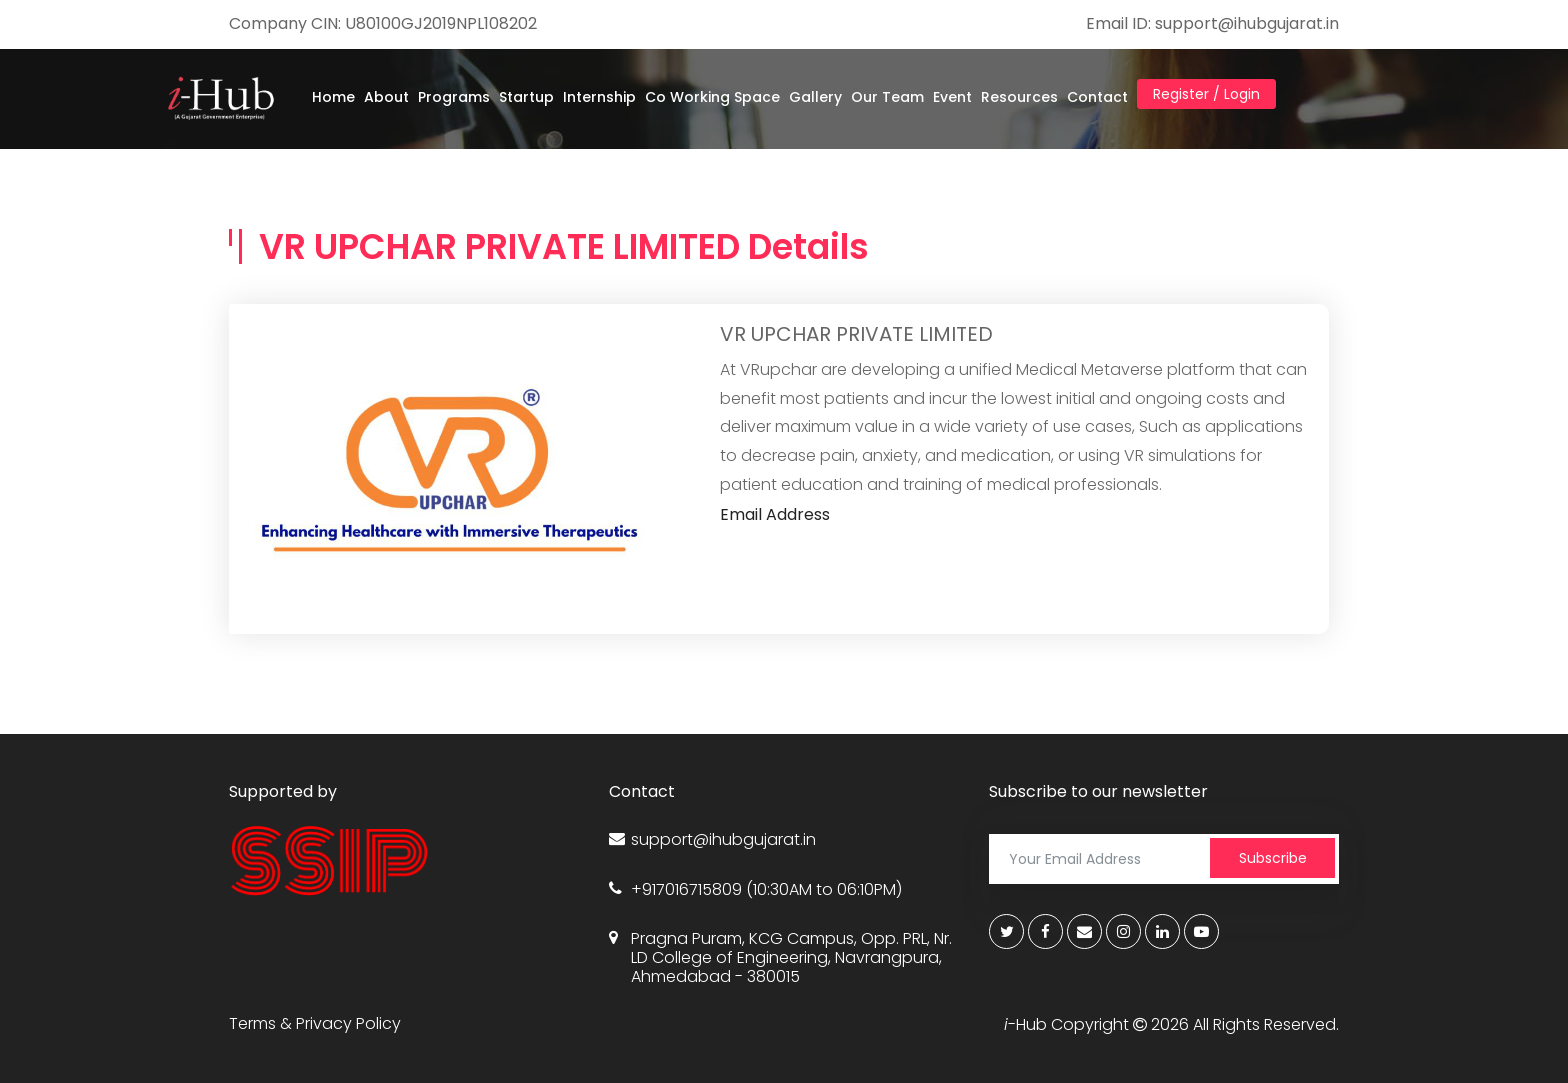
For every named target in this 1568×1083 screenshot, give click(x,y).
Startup (526, 97)
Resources (1019, 97)
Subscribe (1273, 858)
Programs (454, 97)
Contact (1097, 97)
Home (333, 97)
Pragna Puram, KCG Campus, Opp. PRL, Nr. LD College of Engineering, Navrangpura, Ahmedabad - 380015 (780, 958)
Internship (599, 97)
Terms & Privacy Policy (315, 1023)
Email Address (775, 514)
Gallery (815, 97)
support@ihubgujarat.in (712, 839)
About (386, 97)
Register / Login (1206, 94)
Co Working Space (712, 97)
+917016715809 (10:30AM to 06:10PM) (755, 889)
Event (952, 97)
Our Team (887, 97)
